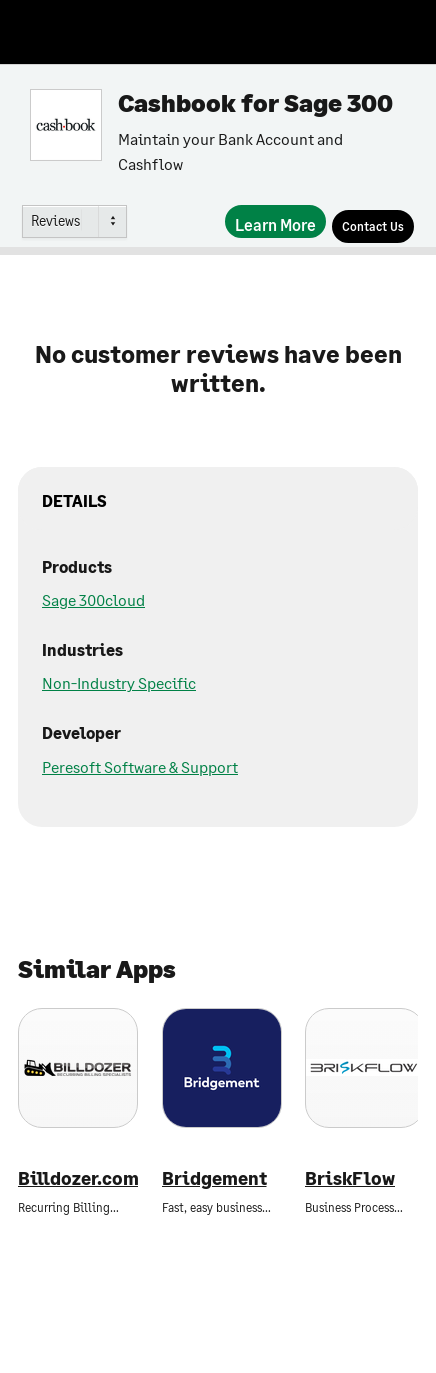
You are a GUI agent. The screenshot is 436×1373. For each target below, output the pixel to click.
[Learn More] (275, 221)
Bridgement (214, 1178)
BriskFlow (350, 1178)
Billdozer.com (78, 1178)
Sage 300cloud (93, 599)
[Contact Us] (373, 226)
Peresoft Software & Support (140, 766)
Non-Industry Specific (119, 682)
